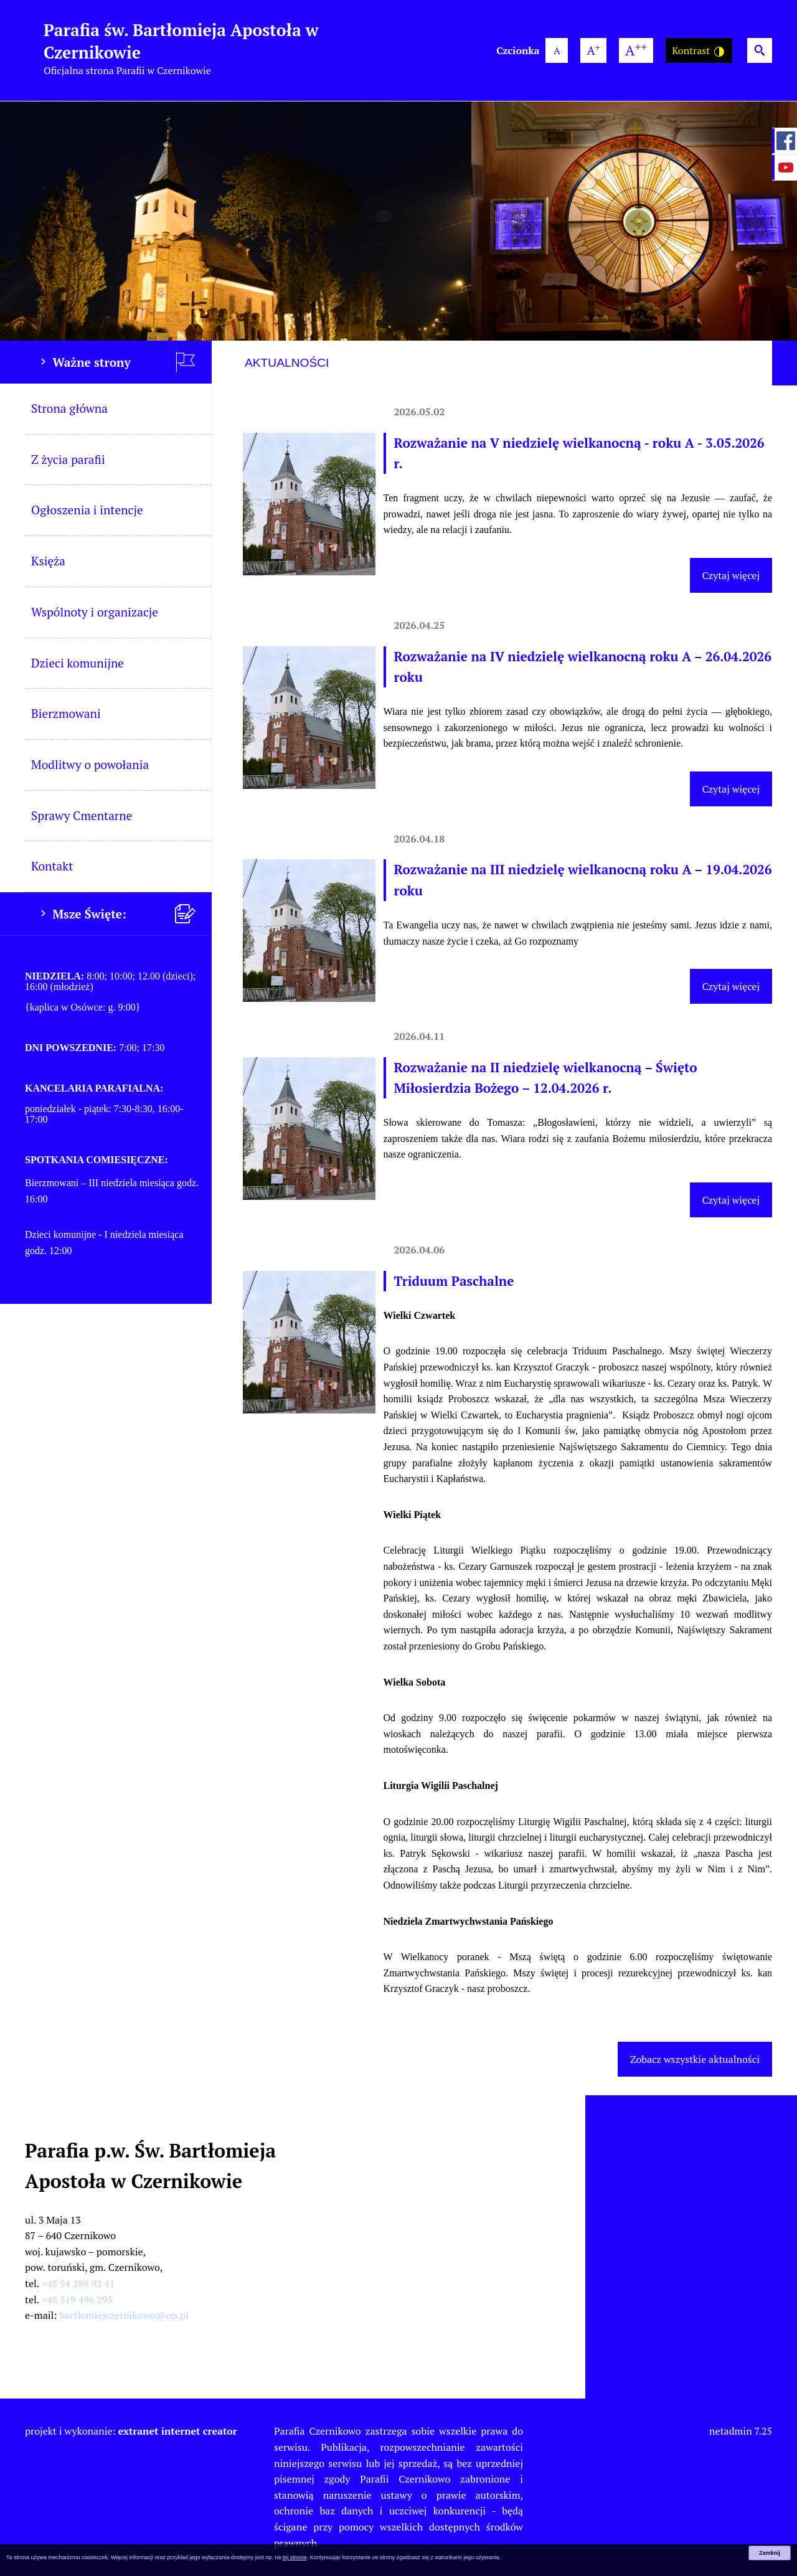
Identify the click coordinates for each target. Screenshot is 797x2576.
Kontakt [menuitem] (52, 866)
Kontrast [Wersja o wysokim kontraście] (699, 51)
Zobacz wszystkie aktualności (695, 2059)
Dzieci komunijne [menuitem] (77, 663)
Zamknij (769, 2553)
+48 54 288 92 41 (78, 2283)
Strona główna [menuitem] (69, 408)
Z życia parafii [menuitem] (68, 459)
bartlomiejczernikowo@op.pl (124, 2315)
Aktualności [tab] (287, 362)
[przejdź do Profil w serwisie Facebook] (784, 140)
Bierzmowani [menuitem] (66, 713)
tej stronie (295, 2557)
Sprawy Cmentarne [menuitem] (81, 815)
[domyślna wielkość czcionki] (556, 50)
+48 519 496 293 (77, 2299)
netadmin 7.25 (740, 2431)
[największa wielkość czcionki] (636, 50)
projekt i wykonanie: (131, 2431)
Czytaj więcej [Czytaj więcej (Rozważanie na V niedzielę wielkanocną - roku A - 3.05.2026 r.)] (731, 575)
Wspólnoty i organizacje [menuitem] (94, 612)
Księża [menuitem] (48, 561)
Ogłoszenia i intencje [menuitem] (87, 509)
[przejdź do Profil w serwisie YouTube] (784, 167)
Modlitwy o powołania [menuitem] (90, 764)
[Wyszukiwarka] (759, 50)
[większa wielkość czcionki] (593, 50)
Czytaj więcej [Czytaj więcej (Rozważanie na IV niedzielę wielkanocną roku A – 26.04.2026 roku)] (731, 789)
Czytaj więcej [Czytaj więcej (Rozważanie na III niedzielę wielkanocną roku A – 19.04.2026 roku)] (731, 986)
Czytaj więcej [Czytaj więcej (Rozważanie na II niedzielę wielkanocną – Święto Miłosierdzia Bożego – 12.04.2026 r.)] (731, 1200)
